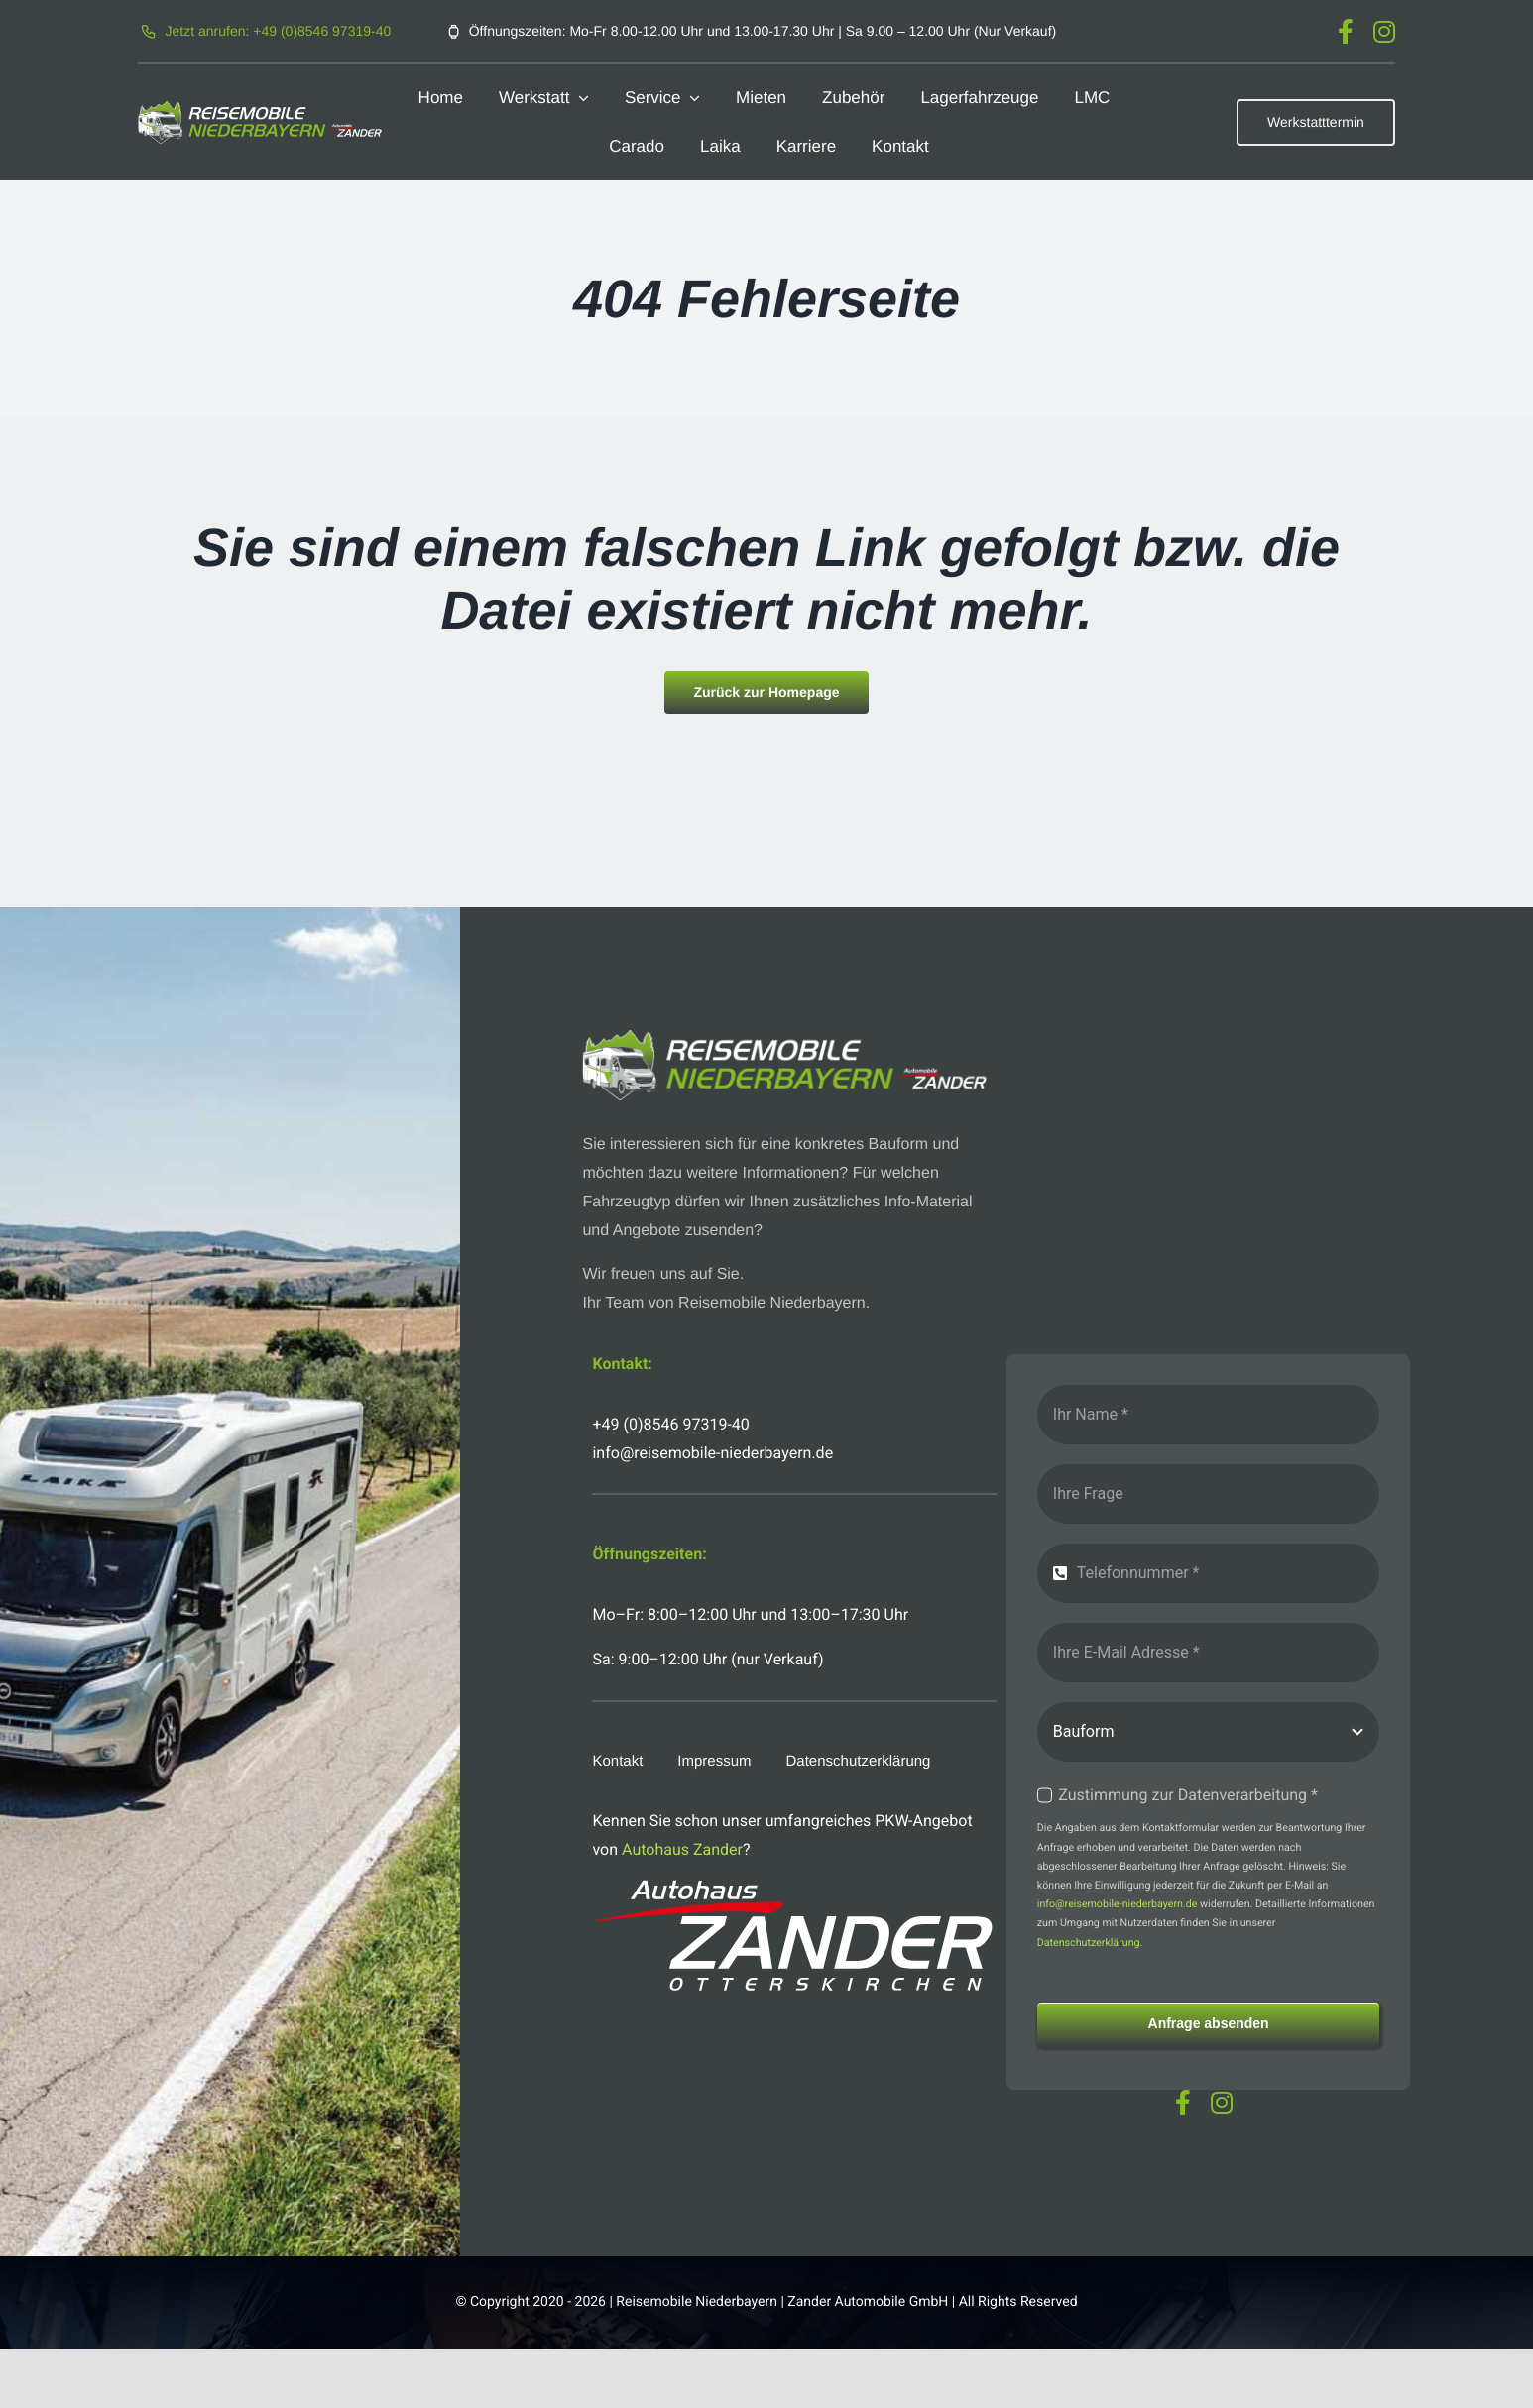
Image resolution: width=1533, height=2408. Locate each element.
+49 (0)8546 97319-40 (670, 1424)
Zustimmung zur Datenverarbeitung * (1188, 1794)
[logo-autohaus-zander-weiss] (794, 1887)
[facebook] (1346, 31)
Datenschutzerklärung (1088, 1942)
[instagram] (1384, 31)
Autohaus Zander (682, 1849)
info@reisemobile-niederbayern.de (1117, 1903)
